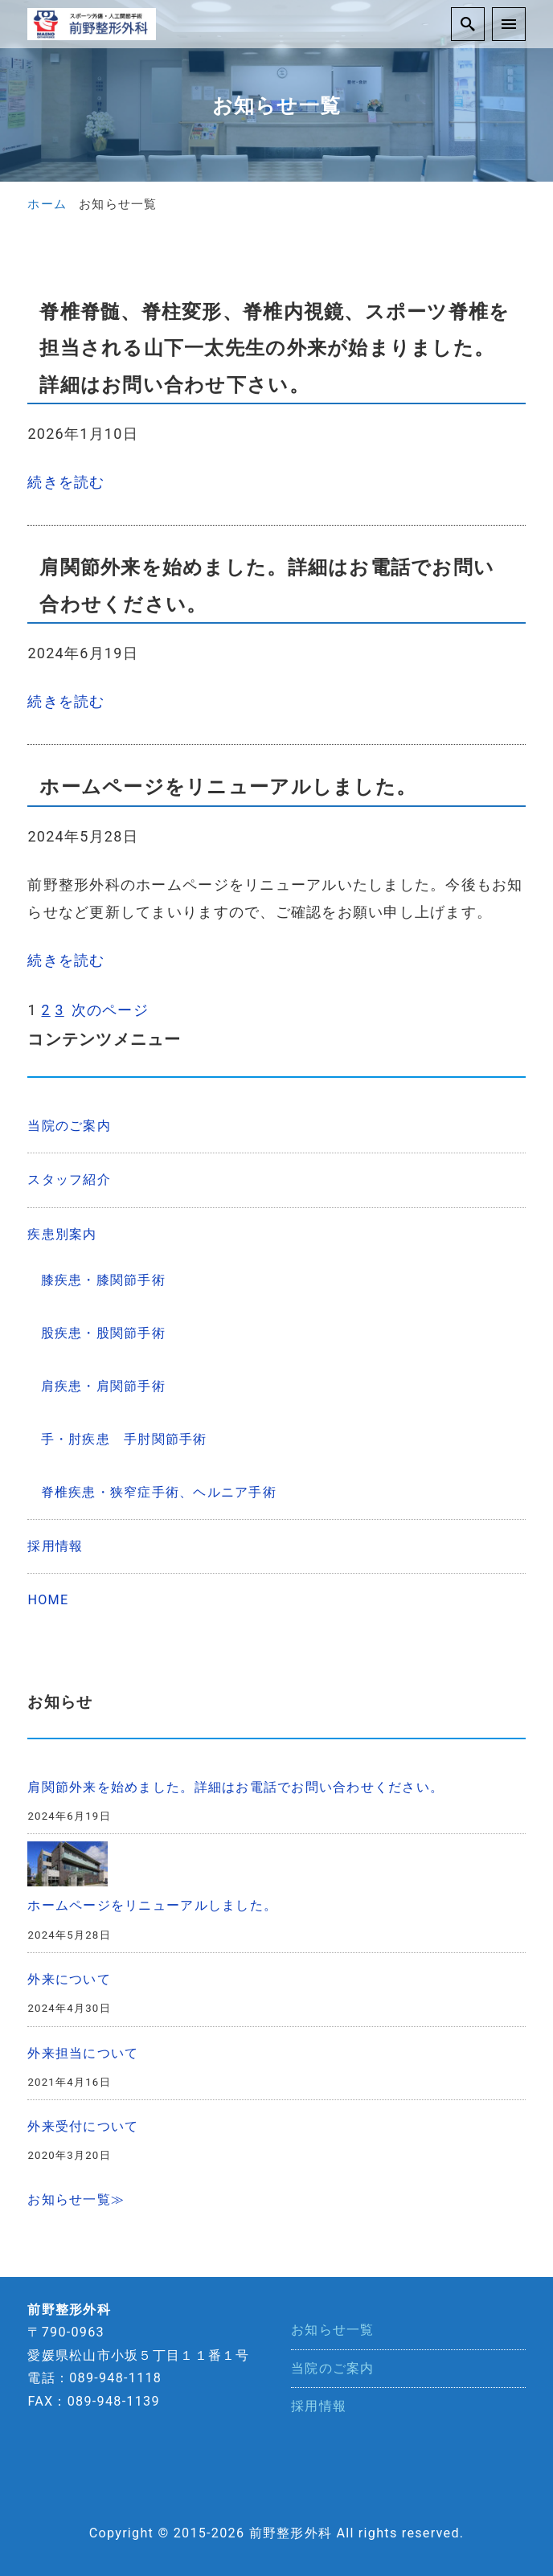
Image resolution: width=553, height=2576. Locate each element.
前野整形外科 (291, 2532)
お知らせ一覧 (333, 2328)
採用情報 (55, 1545)
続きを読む (65, 481)
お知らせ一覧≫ (76, 2198)
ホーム (47, 204)
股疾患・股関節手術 (103, 1332)
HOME (47, 1599)
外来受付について (82, 2125)
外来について (69, 1978)
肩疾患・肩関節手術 (103, 1385)
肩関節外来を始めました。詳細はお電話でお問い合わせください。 (235, 1786)
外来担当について (82, 2051)
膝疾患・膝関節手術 (103, 1278)
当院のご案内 (69, 1124)
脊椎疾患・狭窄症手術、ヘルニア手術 (158, 1491)
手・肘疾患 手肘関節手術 (131, 1438)
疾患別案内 (61, 1232)
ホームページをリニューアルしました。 (152, 1904)
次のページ (110, 1009)
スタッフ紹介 (69, 1178)
